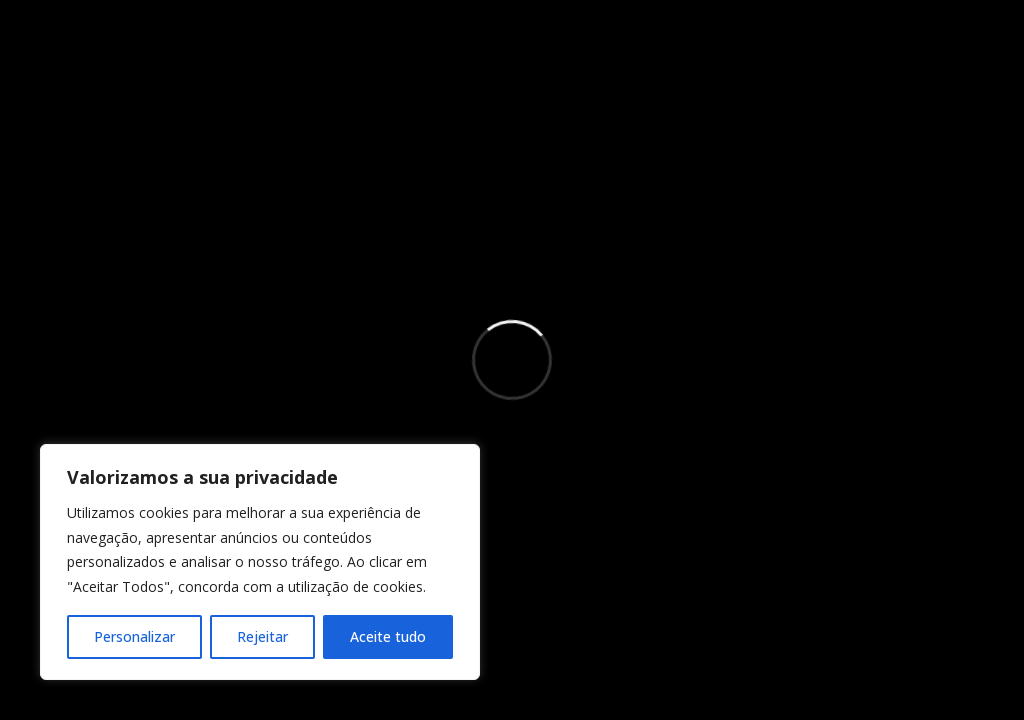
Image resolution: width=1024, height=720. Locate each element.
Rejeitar (262, 636)
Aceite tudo (388, 636)
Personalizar (134, 636)
